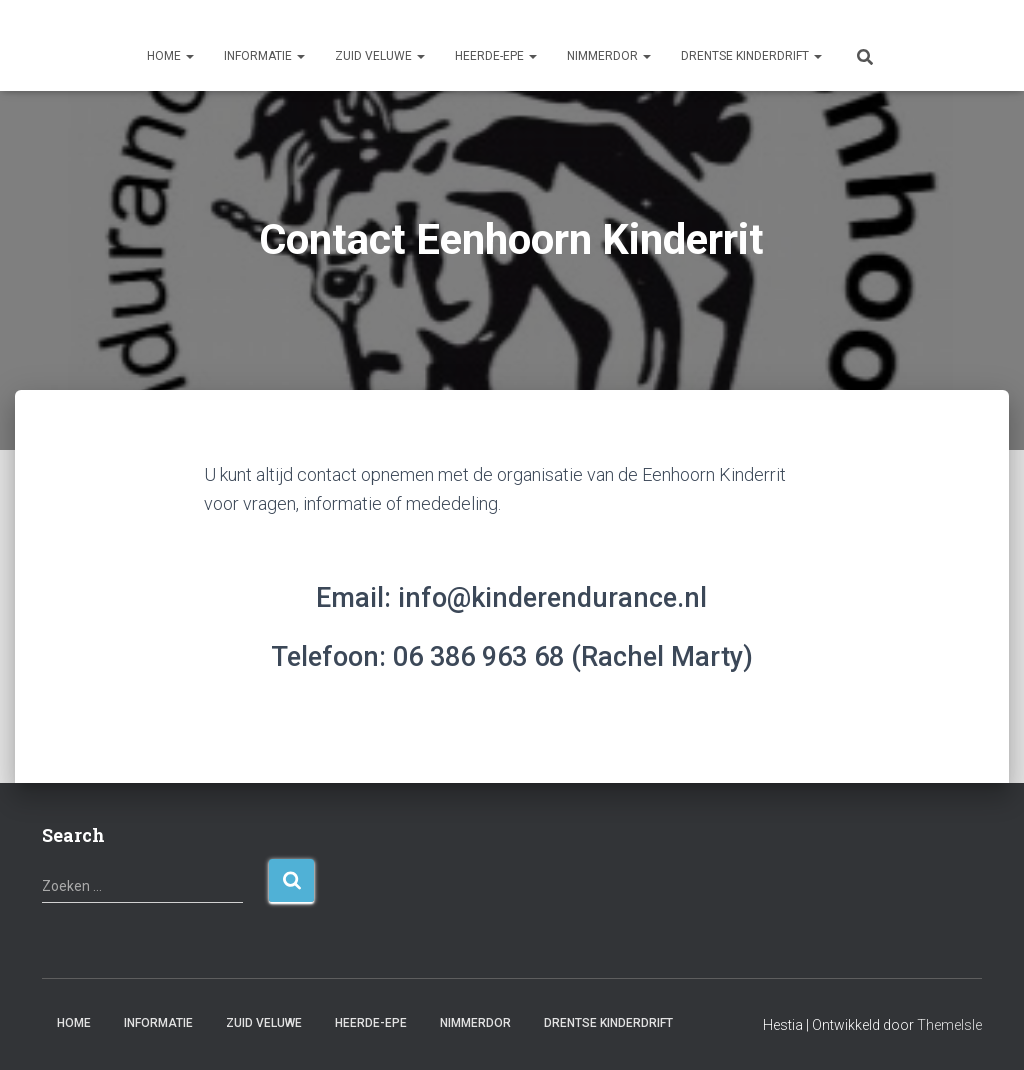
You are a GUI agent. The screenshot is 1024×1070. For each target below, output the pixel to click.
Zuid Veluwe (380, 56)
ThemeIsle (949, 1025)
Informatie (264, 56)
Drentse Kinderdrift (751, 56)
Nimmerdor (609, 56)
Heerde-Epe (496, 56)
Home (170, 56)
